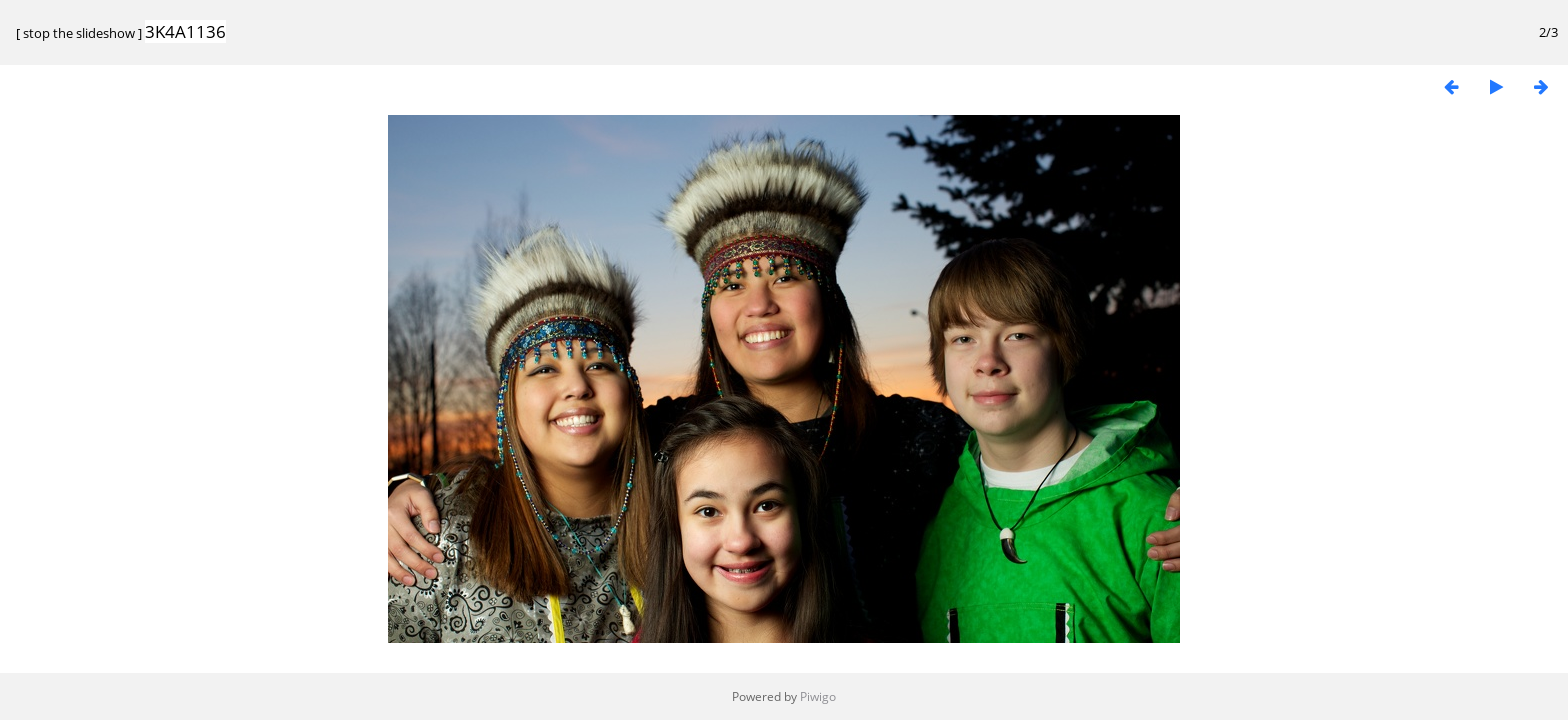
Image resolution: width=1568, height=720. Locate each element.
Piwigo (818, 696)
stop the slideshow (79, 33)
